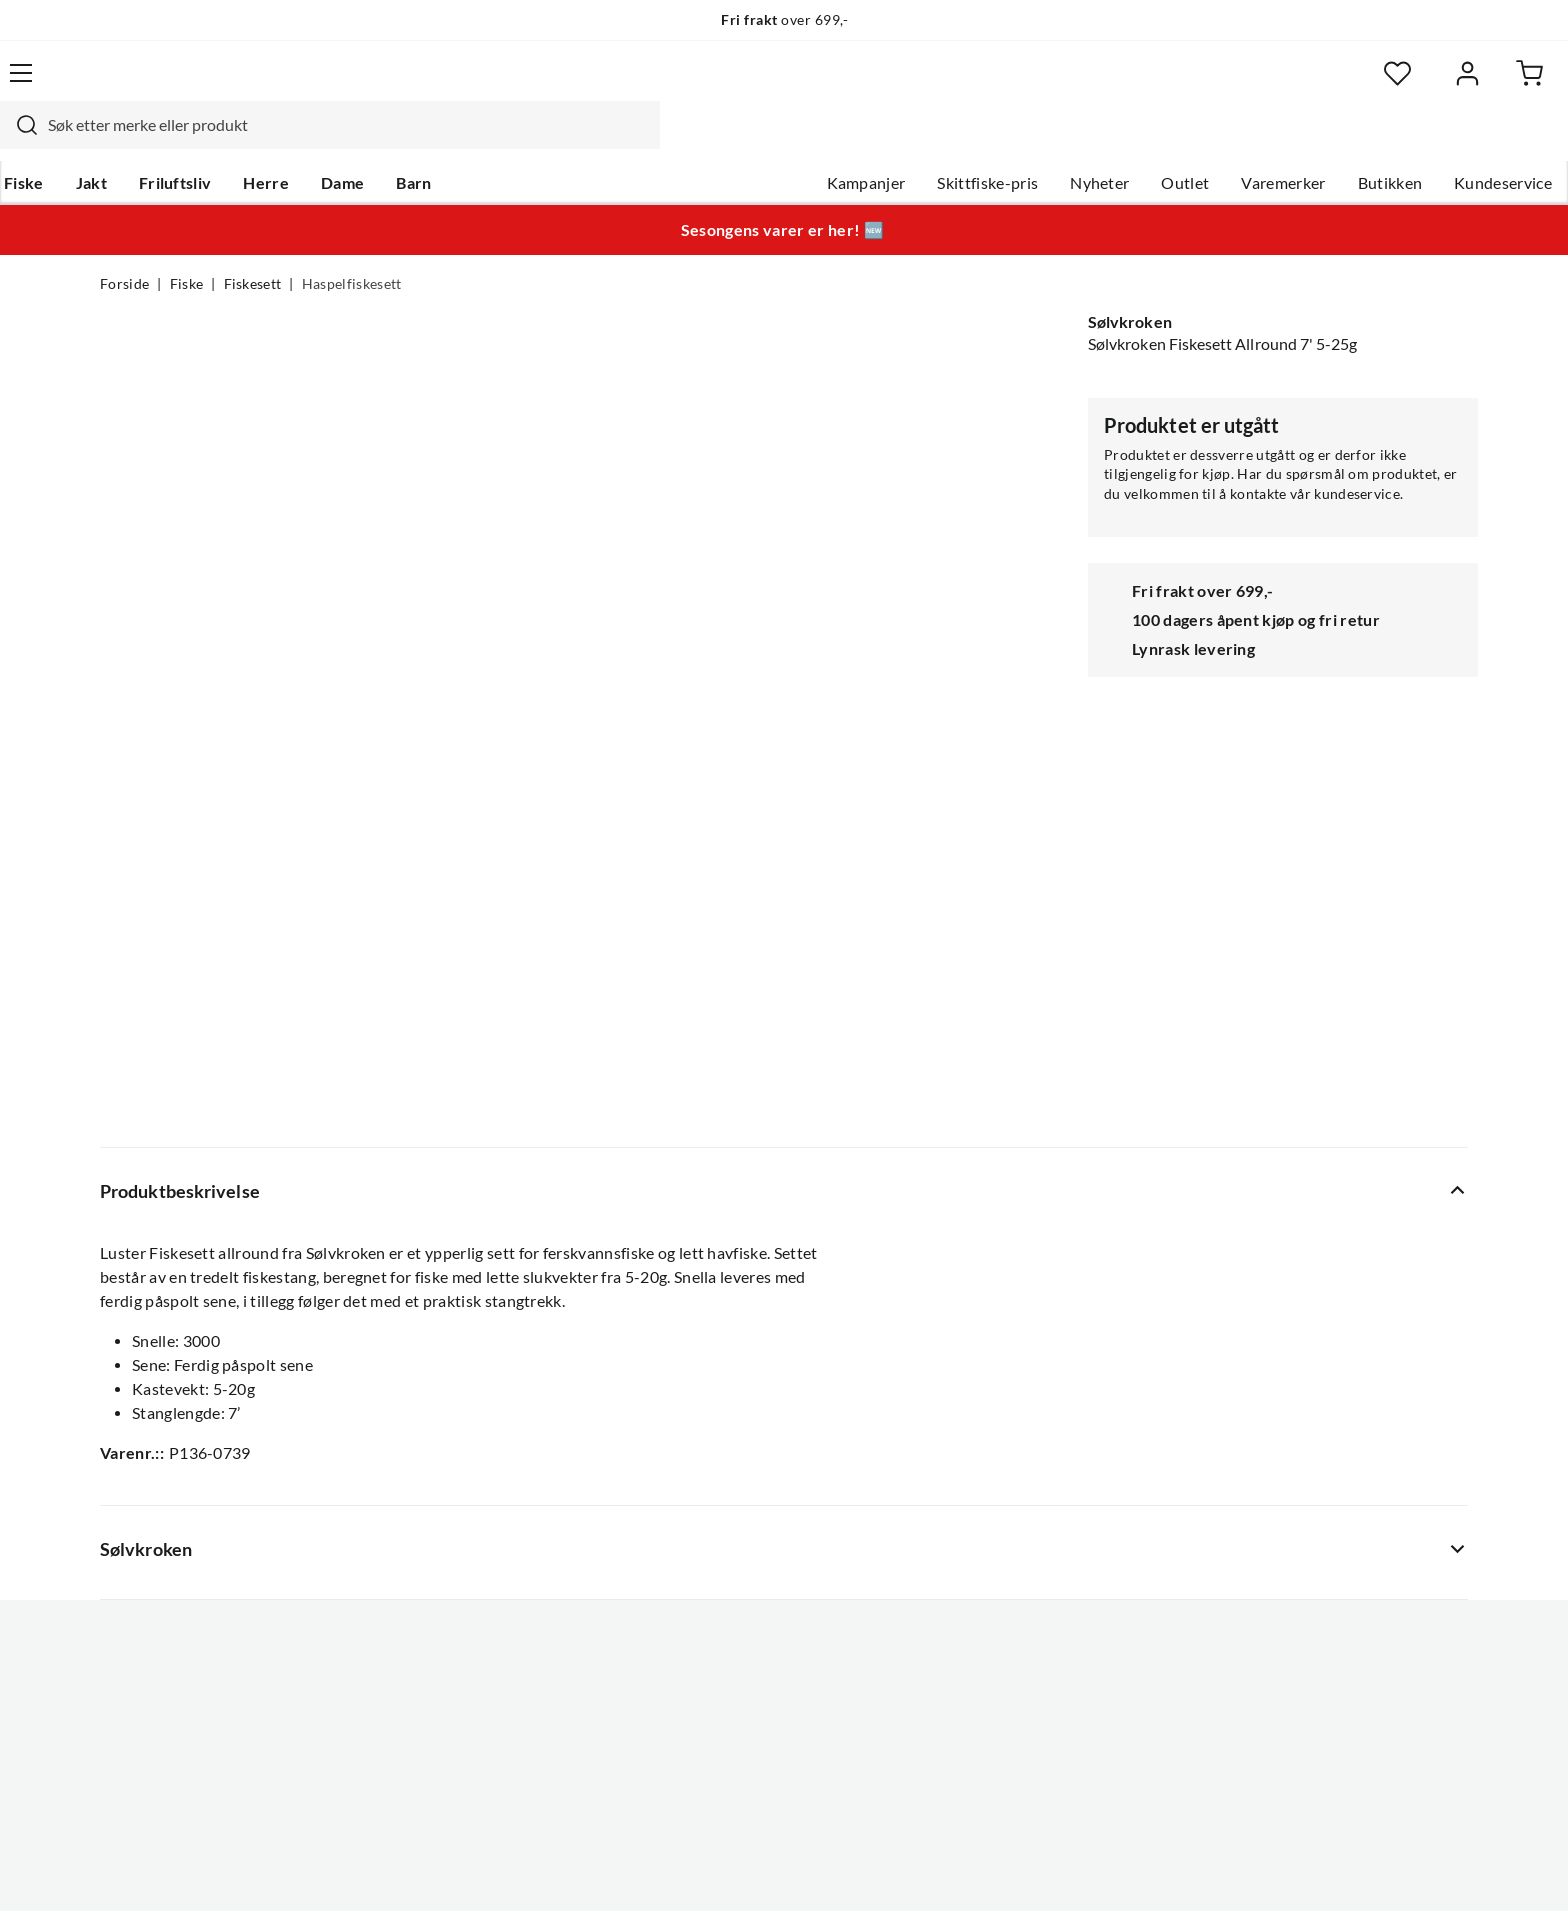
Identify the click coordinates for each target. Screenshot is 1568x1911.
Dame (438, 141)
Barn (509, 141)
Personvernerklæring (1224, 1869)
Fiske (120, 141)
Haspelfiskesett (352, 246)
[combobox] (762, 85)
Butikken (1290, 141)
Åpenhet (701, 1558)
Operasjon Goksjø (735, 1494)
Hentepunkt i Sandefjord (188, 1430)
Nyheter (999, 141)
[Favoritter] (1273, 85)
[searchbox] (781, 85)
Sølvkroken (1130, 284)
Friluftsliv (271, 141)
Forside (124, 246)
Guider (125, 1398)
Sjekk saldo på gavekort (183, 1462)
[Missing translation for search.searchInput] (451, 85)
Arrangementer (725, 1462)
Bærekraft (706, 1526)
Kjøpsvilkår (1354, 1869)
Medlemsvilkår (723, 1622)
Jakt (187, 141)
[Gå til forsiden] (194, 85)
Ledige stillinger (726, 1398)
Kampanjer (766, 141)
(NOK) (143, 1869)
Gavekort (419, 1398)
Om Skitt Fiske (722, 1366)
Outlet (1085, 141)
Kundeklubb (714, 1590)
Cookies (1442, 1869)
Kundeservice (1403, 141)
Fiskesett (253, 246)
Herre (362, 141)
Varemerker (1183, 141)
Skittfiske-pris (887, 141)
